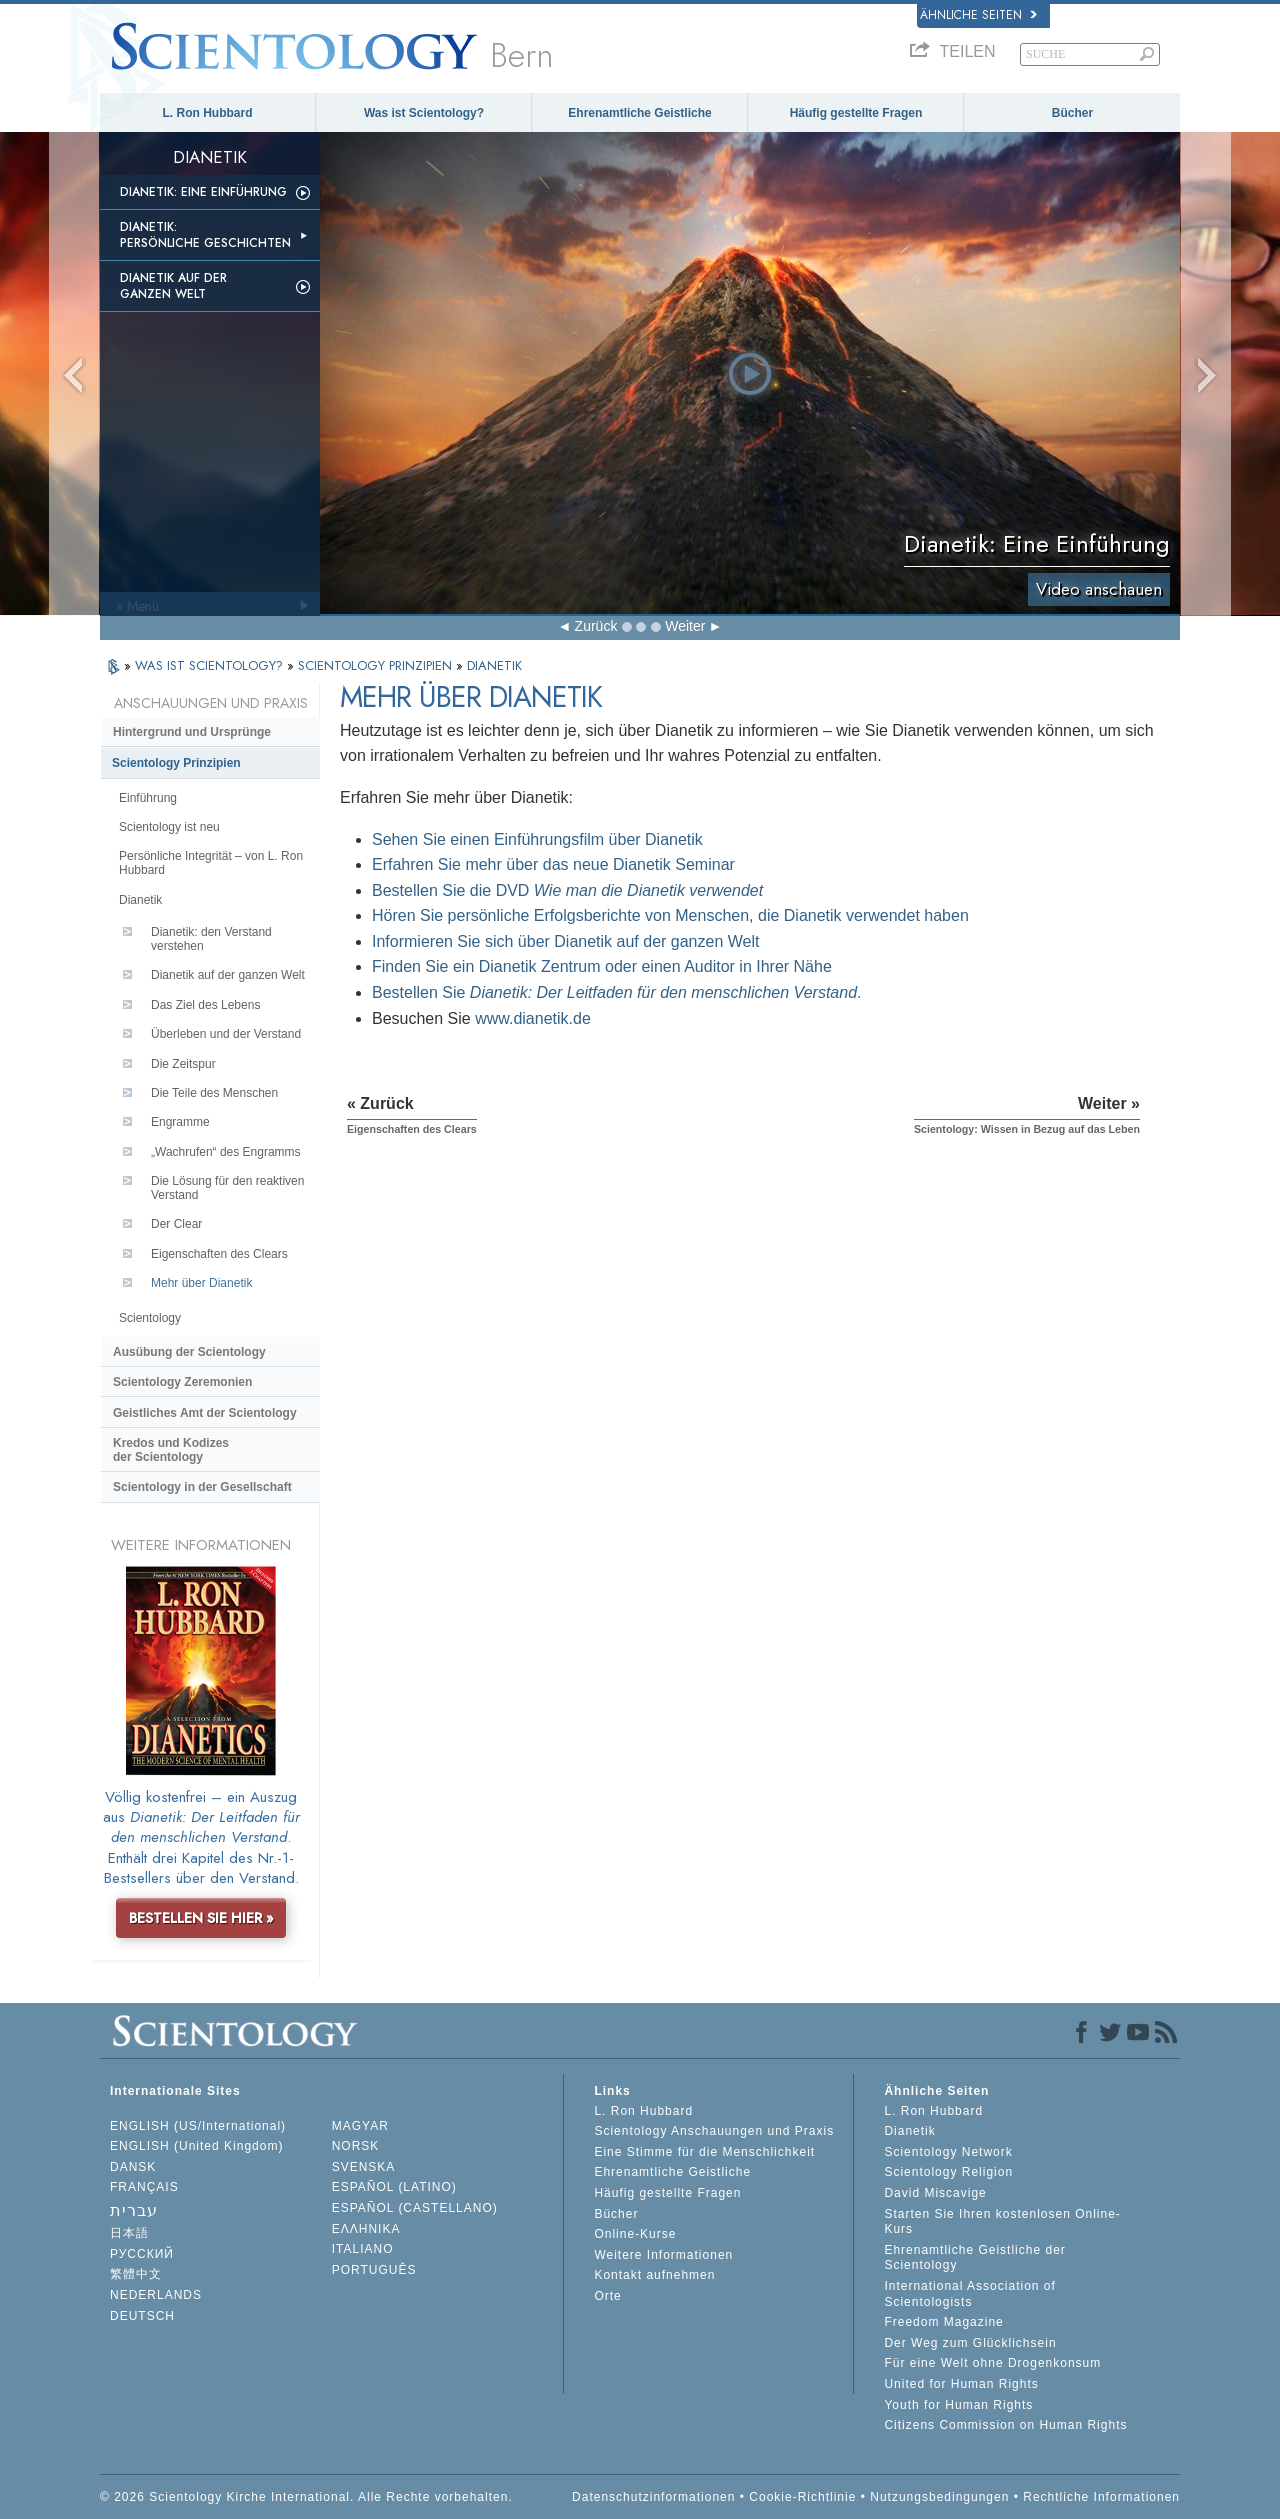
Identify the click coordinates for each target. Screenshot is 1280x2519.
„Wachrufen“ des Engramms (226, 1152)
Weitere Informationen (663, 2255)
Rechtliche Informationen (1101, 2497)
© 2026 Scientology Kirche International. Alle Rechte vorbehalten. (306, 2497)
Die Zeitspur (183, 1064)
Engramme (180, 1122)
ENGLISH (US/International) (198, 2126)
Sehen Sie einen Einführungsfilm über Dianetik (537, 839)
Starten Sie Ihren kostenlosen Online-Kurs (1002, 2222)
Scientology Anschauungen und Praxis (714, 2131)
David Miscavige (935, 2193)
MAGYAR (360, 2126)
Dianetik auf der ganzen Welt (173, 286)
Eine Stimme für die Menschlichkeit (704, 2152)
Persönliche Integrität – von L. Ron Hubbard (211, 863)
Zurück (596, 626)
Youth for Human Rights (958, 2405)
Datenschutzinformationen (653, 2497)
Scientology (150, 1318)
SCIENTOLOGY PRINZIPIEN (377, 665)
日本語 (129, 2233)
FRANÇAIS (144, 2187)
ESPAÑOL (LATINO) (394, 2187)
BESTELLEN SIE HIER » (201, 1918)
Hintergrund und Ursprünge (192, 732)
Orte (607, 2296)
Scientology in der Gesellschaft (202, 1487)
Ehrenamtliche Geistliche (639, 113)
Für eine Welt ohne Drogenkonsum (992, 2363)
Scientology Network (948, 2152)
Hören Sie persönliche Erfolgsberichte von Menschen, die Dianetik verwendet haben (670, 915)
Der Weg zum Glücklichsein (970, 2343)
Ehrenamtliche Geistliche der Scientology (974, 2258)
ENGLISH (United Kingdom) (196, 2146)
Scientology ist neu (169, 827)
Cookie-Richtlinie (802, 2497)
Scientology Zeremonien (182, 1382)
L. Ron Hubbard (208, 113)
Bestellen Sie (614, 992)
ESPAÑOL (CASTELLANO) (415, 2208)
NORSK (356, 2146)
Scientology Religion (948, 2172)
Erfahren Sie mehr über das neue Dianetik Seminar (553, 864)
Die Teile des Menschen (214, 1093)
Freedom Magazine (943, 2322)
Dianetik (140, 900)
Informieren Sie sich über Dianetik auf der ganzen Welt (565, 941)
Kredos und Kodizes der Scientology (171, 1450)
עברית (134, 2210)
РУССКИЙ (142, 2254)
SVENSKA (364, 2167)
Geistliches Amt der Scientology (205, 1413)
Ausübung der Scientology (189, 1352)
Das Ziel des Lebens (205, 1005)
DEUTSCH (142, 2316)
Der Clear (176, 1224)
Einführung (148, 798)
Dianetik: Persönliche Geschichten (205, 235)
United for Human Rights (961, 2384)
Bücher (1072, 113)
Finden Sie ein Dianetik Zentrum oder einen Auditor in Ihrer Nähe (602, 966)
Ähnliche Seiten (978, 15)
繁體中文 (136, 2274)
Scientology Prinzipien (176, 763)
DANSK (133, 2167)
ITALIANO (363, 2249)
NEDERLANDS (156, 2295)
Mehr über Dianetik (201, 1283)
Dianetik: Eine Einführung (203, 192)
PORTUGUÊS (374, 2270)
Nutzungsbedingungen (939, 2497)
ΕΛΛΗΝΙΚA (366, 2229)
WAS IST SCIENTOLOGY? (211, 665)
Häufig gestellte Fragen (856, 113)
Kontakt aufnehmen (654, 2275)
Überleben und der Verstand (226, 1034)
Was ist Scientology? (424, 113)
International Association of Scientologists (969, 2294)
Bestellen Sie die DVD (567, 890)
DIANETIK (494, 665)
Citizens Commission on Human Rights (1005, 2425)
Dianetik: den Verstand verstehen (211, 939)
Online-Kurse (635, 2234)
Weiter (685, 626)
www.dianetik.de (533, 1018)
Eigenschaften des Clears (219, 1254)
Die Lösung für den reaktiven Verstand (227, 1188)
